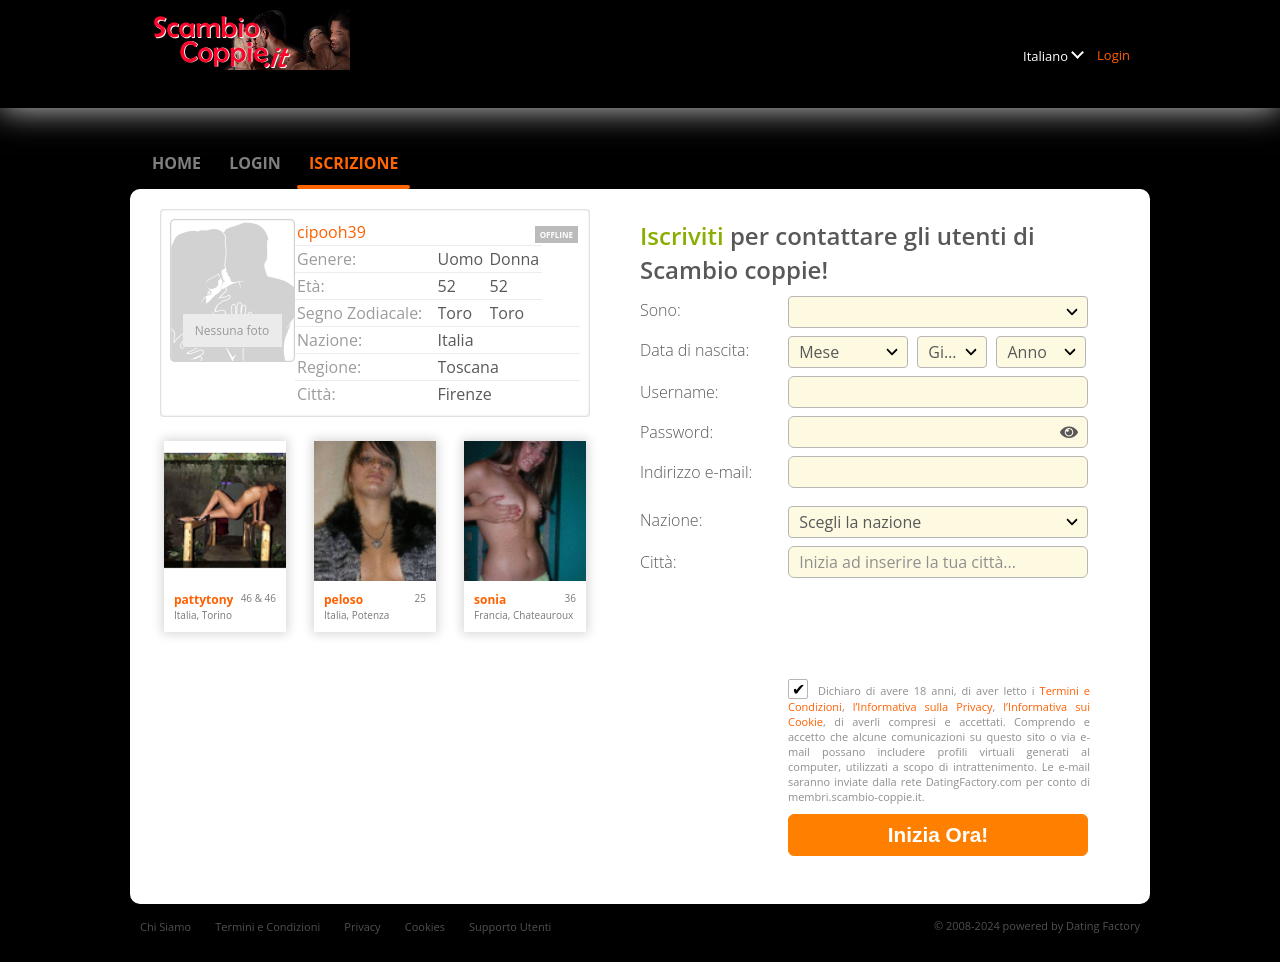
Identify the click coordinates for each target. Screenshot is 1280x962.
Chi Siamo (165, 926)
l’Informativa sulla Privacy (923, 706)
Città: (658, 562)
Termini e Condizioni (267, 926)
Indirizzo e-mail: (696, 472)
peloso (343, 599)
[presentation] (940, 630)
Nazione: (671, 520)
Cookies (425, 926)
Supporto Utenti (510, 926)
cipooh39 (331, 232)
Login (1113, 55)
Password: (676, 432)
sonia (490, 599)
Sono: (660, 310)
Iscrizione (353, 163)
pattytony (203, 599)
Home (176, 163)
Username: (679, 392)
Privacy (362, 926)
